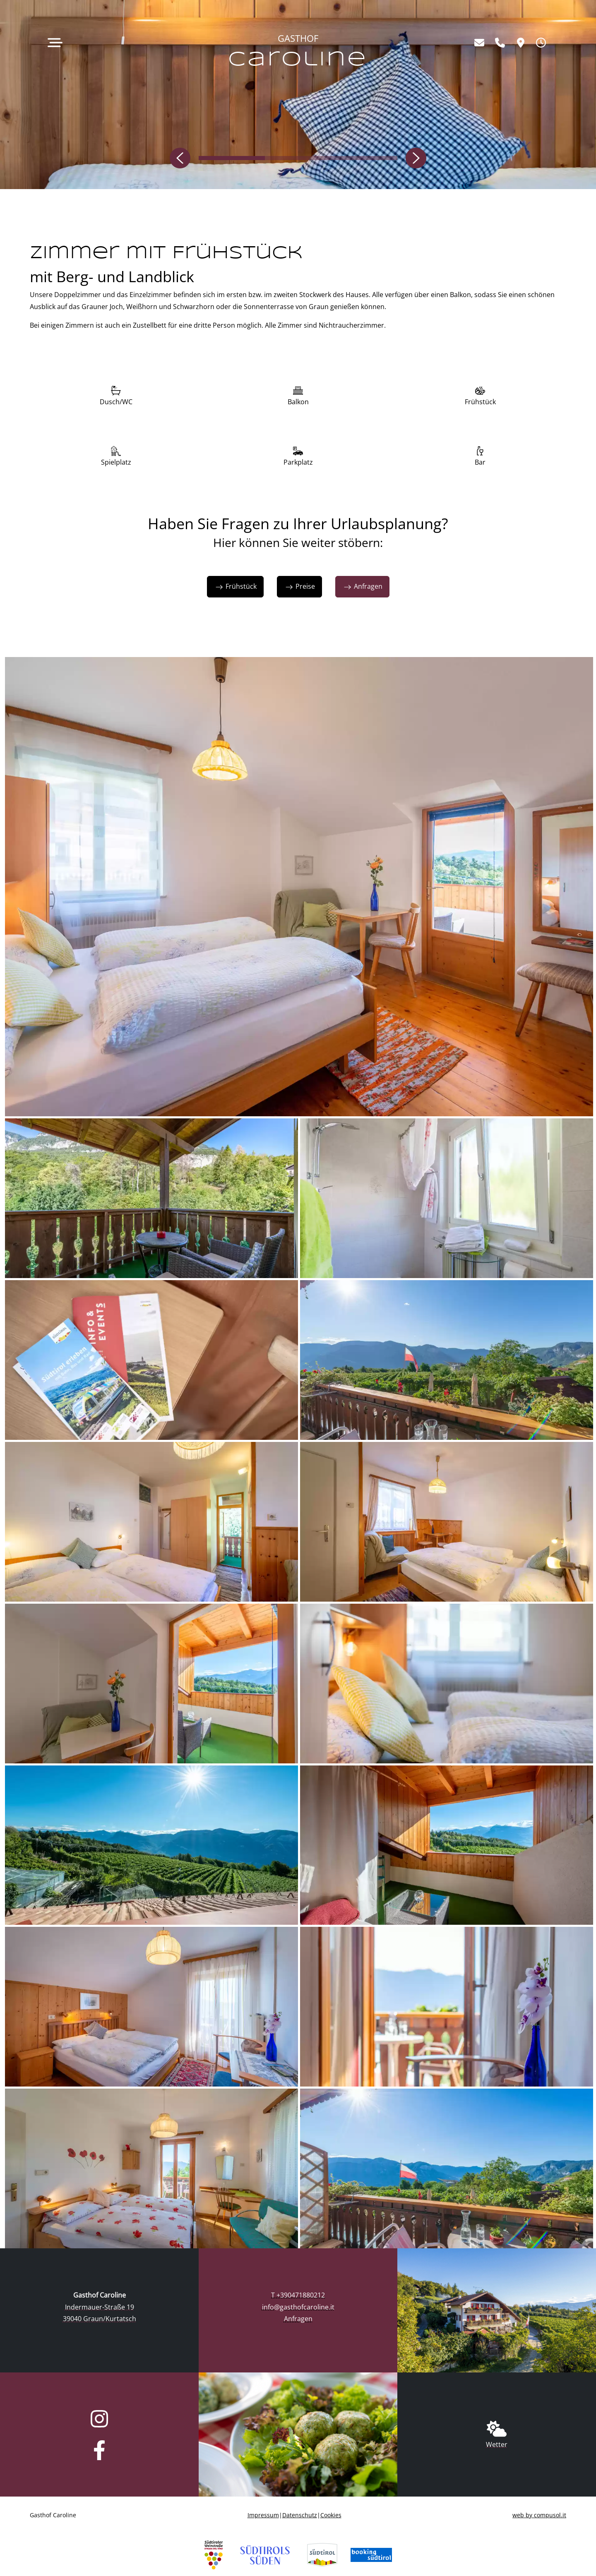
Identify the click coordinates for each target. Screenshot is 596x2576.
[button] (184, 158)
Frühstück (235, 586)
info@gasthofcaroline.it (298, 2307)
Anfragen (362, 586)
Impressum (263, 2515)
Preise (299, 586)
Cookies (330, 2515)
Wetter (496, 2444)
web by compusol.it (539, 2515)
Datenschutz (299, 2515)
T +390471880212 (298, 2295)
